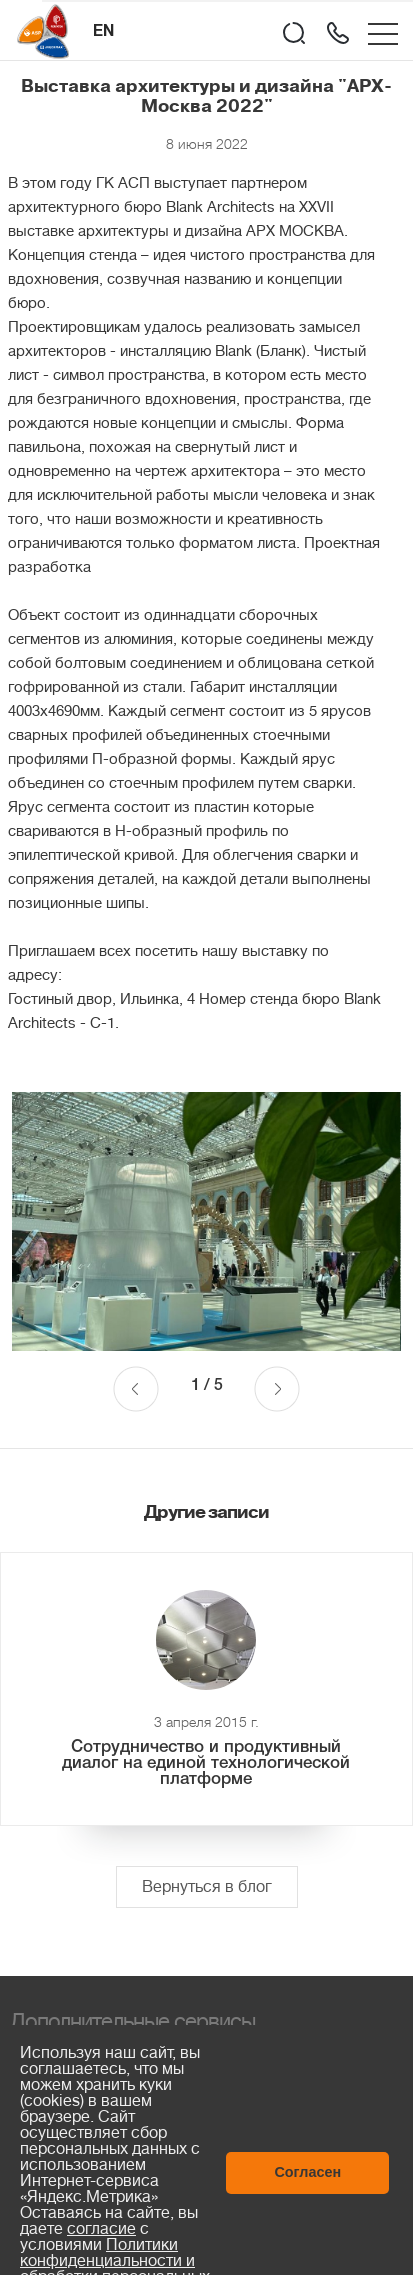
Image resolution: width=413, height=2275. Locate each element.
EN (103, 32)
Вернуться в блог (207, 1887)
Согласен (307, 2172)
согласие (101, 2229)
